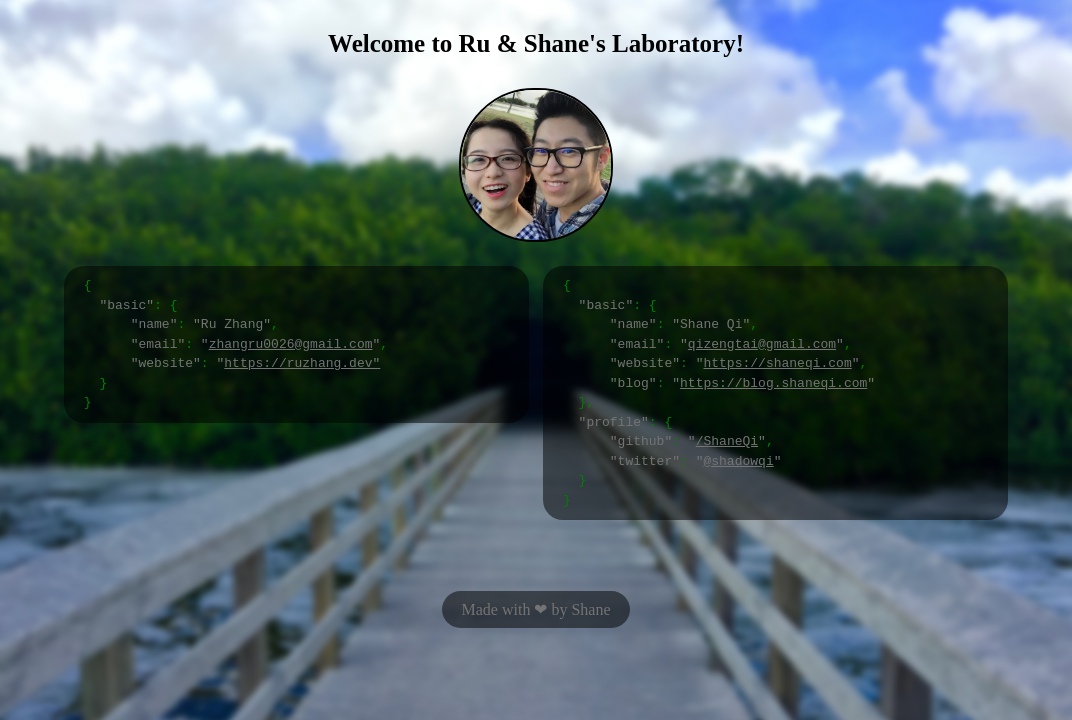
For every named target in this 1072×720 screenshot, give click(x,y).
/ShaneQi (727, 441)
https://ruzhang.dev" (302, 363)
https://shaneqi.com (777, 363)
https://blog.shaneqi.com (773, 383)
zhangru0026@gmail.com (291, 344)
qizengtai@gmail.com (762, 344)
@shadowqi (738, 461)
